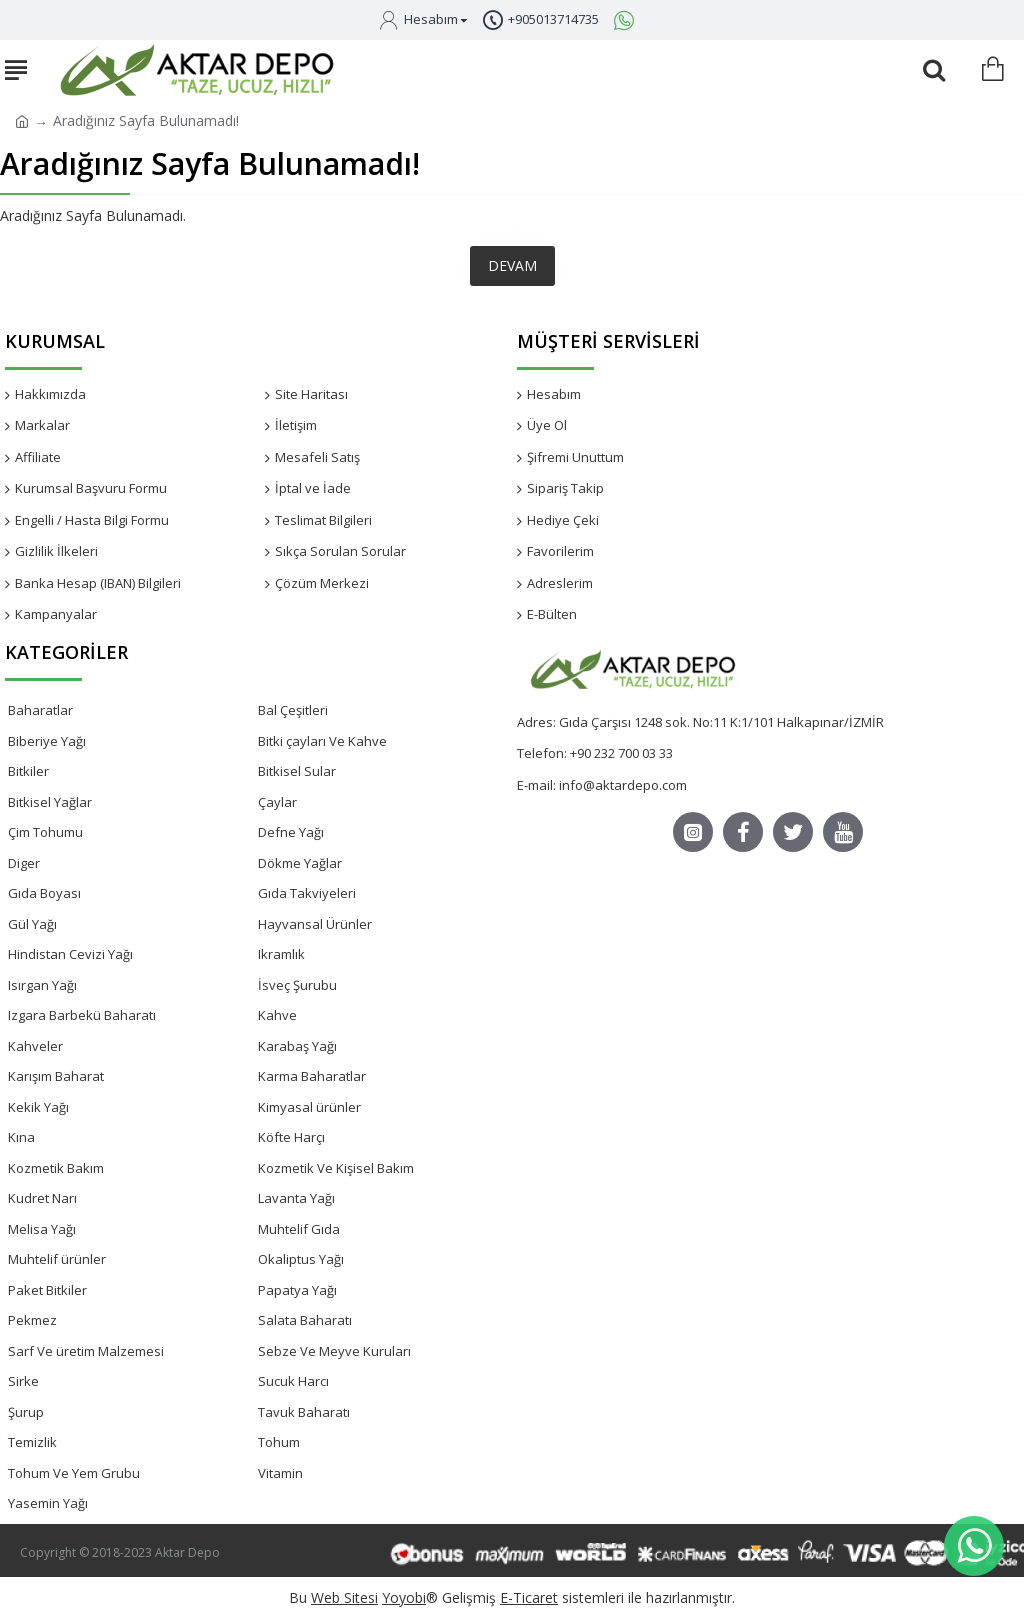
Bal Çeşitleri (293, 710)
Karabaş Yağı (297, 1046)
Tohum (279, 1442)
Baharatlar (40, 710)
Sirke (23, 1381)
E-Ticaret (529, 1597)
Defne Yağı (291, 832)
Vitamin (280, 1473)
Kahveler (35, 1046)
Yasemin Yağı (48, 1503)
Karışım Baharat (56, 1076)
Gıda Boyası (44, 893)
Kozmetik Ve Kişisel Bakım (336, 1168)
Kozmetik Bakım (56, 1168)
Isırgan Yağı (42, 985)
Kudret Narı (42, 1198)
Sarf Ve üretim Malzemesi (86, 1351)
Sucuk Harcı (293, 1381)
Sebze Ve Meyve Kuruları (334, 1351)
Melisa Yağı (42, 1229)
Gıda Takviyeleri (307, 893)
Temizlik (32, 1442)
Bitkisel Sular (297, 771)
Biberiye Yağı (47, 741)
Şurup (26, 1412)
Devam (512, 265)
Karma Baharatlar (312, 1076)
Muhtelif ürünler (57, 1259)
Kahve (277, 1015)
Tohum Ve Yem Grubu (74, 1473)
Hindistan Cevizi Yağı (70, 954)
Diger (24, 863)
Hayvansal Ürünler (315, 924)
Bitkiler (28, 771)
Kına (21, 1137)
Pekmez (32, 1320)
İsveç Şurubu (297, 985)
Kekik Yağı (38, 1107)
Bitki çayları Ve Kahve (322, 741)
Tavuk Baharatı (304, 1412)
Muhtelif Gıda (299, 1229)
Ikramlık (281, 954)
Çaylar (277, 802)
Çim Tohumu (45, 832)
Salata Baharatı (305, 1320)
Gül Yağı (32, 924)
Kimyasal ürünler (309, 1107)
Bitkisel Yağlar (50, 802)
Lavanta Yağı (296, 1198)
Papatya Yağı (297, 1290)
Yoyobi (404, 1597)
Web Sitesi (344, 1597)
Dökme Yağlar (300, 863)
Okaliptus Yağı (301, 1259)
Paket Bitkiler (47, 1290)
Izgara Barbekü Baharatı (82, 1015)
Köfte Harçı (291, 1137)
